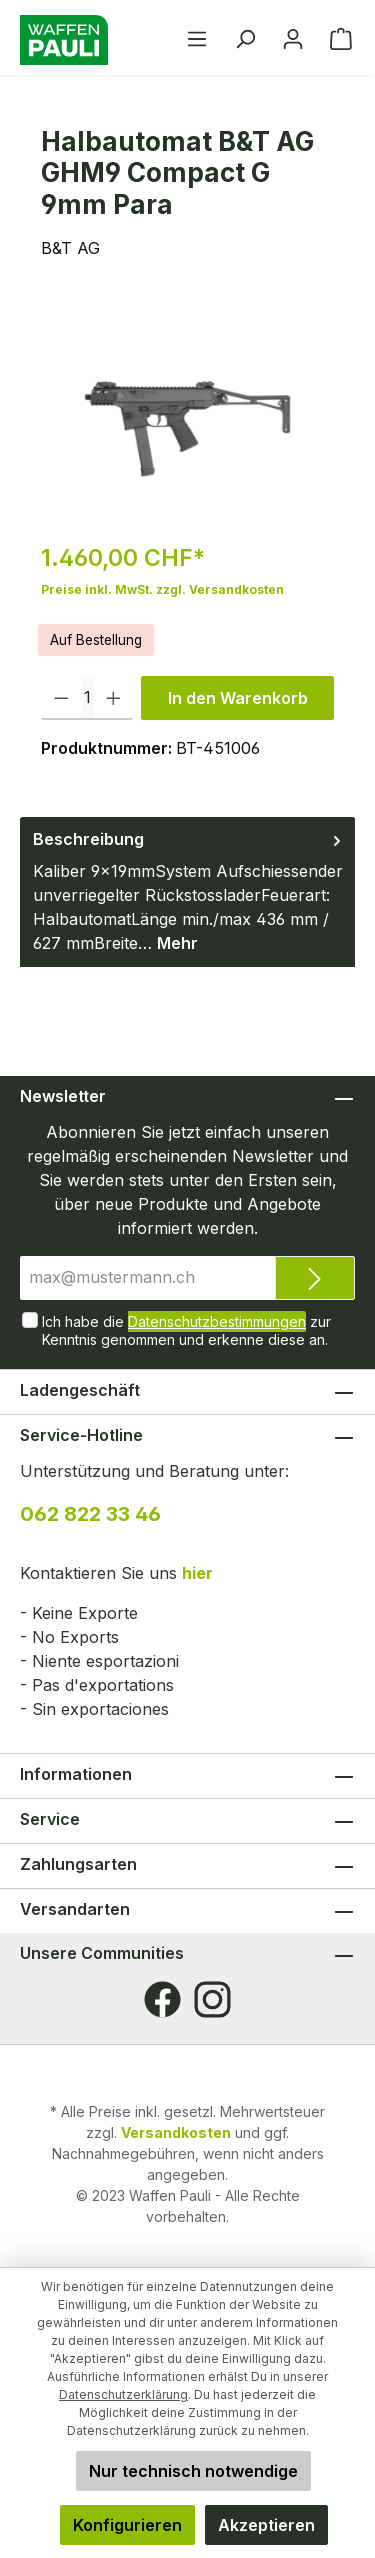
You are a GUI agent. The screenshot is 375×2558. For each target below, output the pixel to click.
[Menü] (197, 38)
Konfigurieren (127, 2525)
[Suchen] (245, 38)
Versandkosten (176, 2132)
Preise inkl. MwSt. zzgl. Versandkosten (162, 589)
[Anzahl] (87, 698)
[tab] (187, 892)
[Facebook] (162, 1999)
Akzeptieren (266, 2525)
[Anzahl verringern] (61, 698)
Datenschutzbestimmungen (217, 1321)
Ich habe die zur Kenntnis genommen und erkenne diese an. (186, 1329)
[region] (187, 412)
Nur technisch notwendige (193, 2471)
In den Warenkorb (238, 698)
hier (197, 1573)
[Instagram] (212, 1999)
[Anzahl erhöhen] (113, 698)
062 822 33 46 (90, 1514)
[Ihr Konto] (293, 38)
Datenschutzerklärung (123, 2394)
